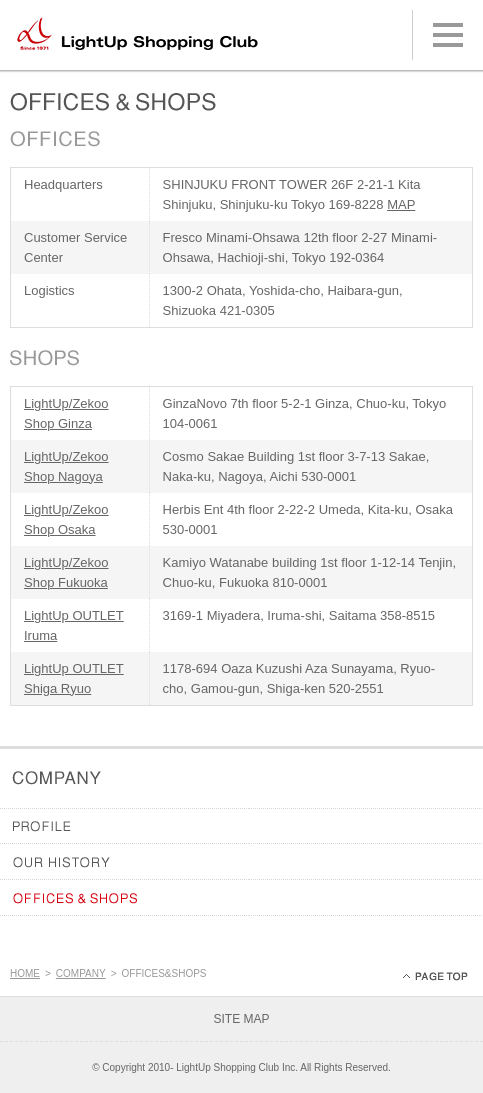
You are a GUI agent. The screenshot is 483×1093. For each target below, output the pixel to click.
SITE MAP (241, 1019)
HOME (25, 973)
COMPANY (81, 973)
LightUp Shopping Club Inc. (237, 1067)
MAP (401, 204)
